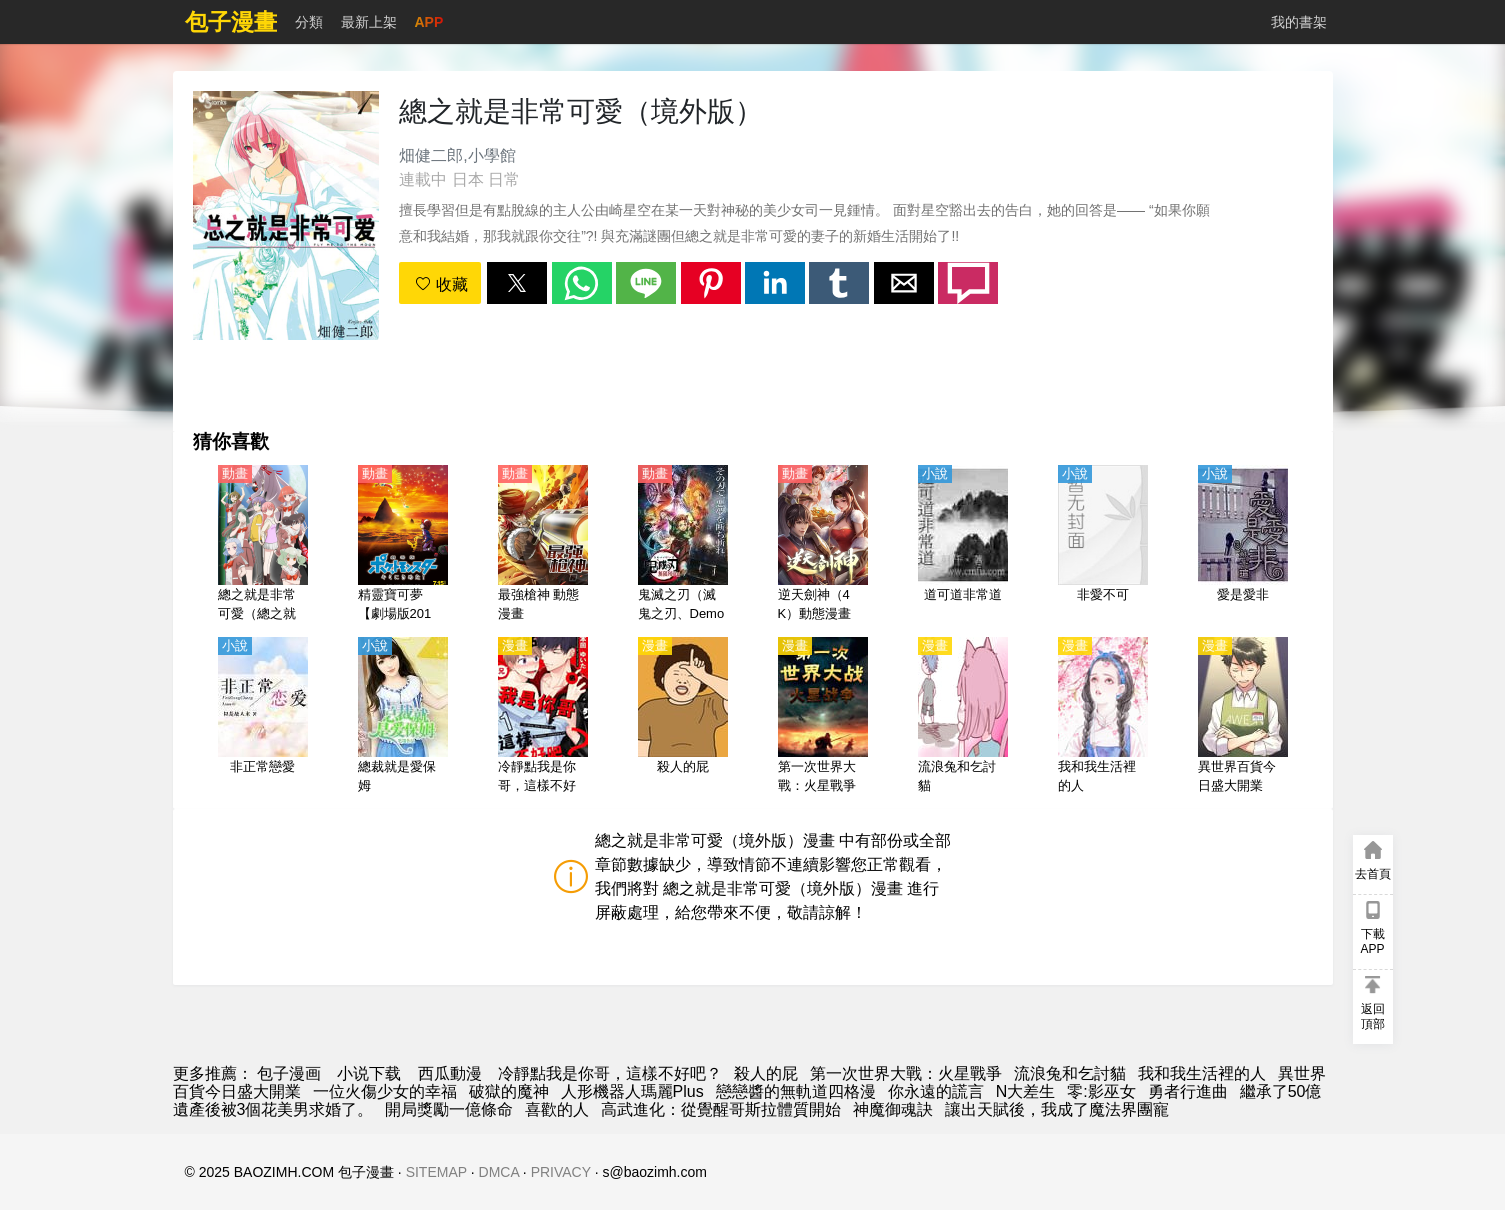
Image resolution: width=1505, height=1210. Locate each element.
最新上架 (369, 22)
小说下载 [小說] (369, 1073)
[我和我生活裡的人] (1103, 717)
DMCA (499, 1172)
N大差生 (1026, 1091)
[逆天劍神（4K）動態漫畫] (823, 545)
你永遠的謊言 (936, 1091)
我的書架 (1299, 22)
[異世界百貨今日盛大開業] (1243, 717)
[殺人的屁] (683, 717)
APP (429, 22)
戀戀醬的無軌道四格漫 (796, 1091)
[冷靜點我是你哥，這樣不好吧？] (543, 717)
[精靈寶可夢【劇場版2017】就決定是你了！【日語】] (403, 545)
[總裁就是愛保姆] (403, 717)
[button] (517, 283)
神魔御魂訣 (893, 1109)
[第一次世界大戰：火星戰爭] (823, 717)
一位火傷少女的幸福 (385, 1091)
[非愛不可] (1103, 545)
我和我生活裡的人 (1202, 1073)
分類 (309, 22)
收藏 (441, 284)
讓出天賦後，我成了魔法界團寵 (1057, 1109)
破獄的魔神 (509, 1091)
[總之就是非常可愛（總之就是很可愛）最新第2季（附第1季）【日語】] (263, 545)
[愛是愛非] (1243, 545)
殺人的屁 (766, 1073)
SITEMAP (436, 1172)
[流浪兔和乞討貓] (963, 717)
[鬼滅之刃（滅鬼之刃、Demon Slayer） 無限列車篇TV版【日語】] (683, 545)
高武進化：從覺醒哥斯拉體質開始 (721, 1109)
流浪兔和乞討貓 (1070, 1073)
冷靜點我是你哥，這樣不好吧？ (610, 1073)
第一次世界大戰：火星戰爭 (906, 1073)
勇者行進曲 (1188, 1091)
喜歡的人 (557, 1109)
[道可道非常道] (963, 545)
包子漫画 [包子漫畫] (289, 1073)
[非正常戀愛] (263, 717)
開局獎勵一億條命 (449, 1109)
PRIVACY (561, 1172)
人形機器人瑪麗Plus (632, 1091)
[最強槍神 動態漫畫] (543, 545)
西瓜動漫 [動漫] (450, 1073)
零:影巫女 (1101, 1091)
